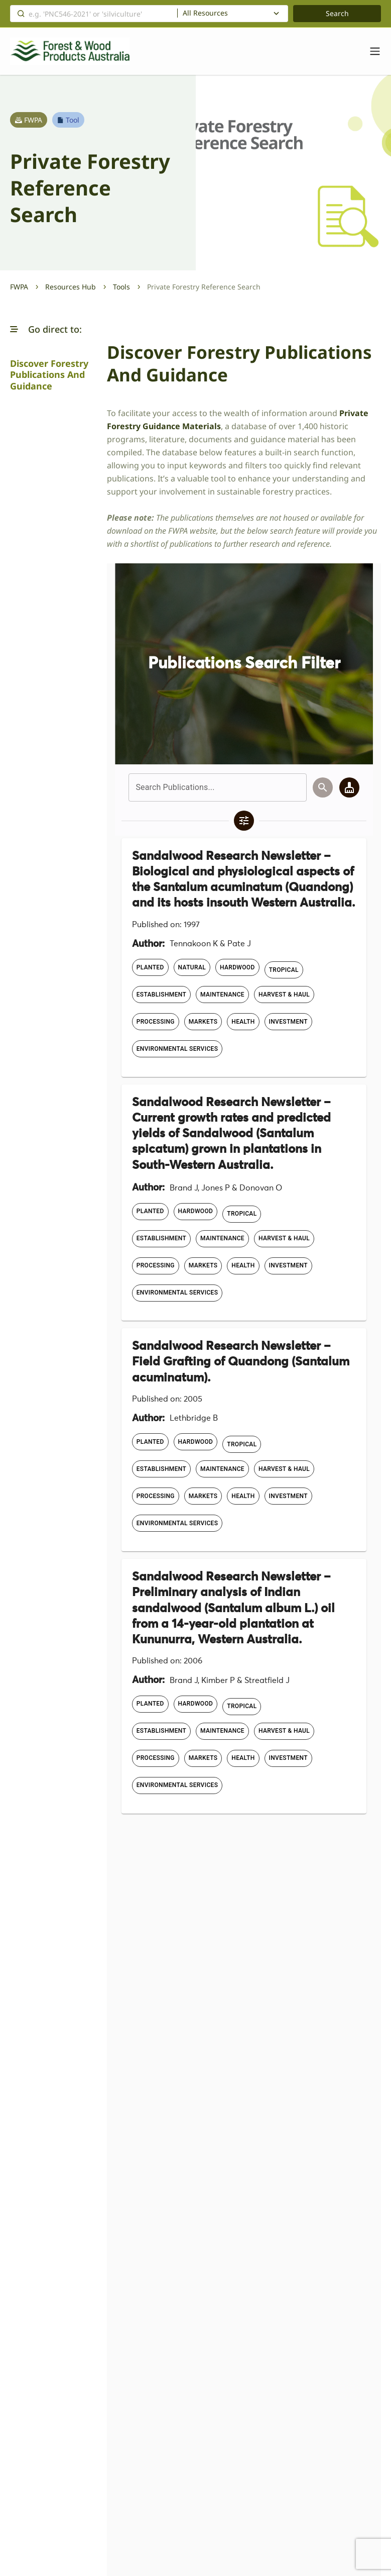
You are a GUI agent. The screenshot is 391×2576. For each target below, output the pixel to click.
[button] (14, 329)
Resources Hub (70, 286)
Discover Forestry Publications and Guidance (49, 374)
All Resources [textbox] (205, 13)
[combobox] (233, 13)
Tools (121, 286)
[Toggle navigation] (370, 51)
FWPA (19, 286)
